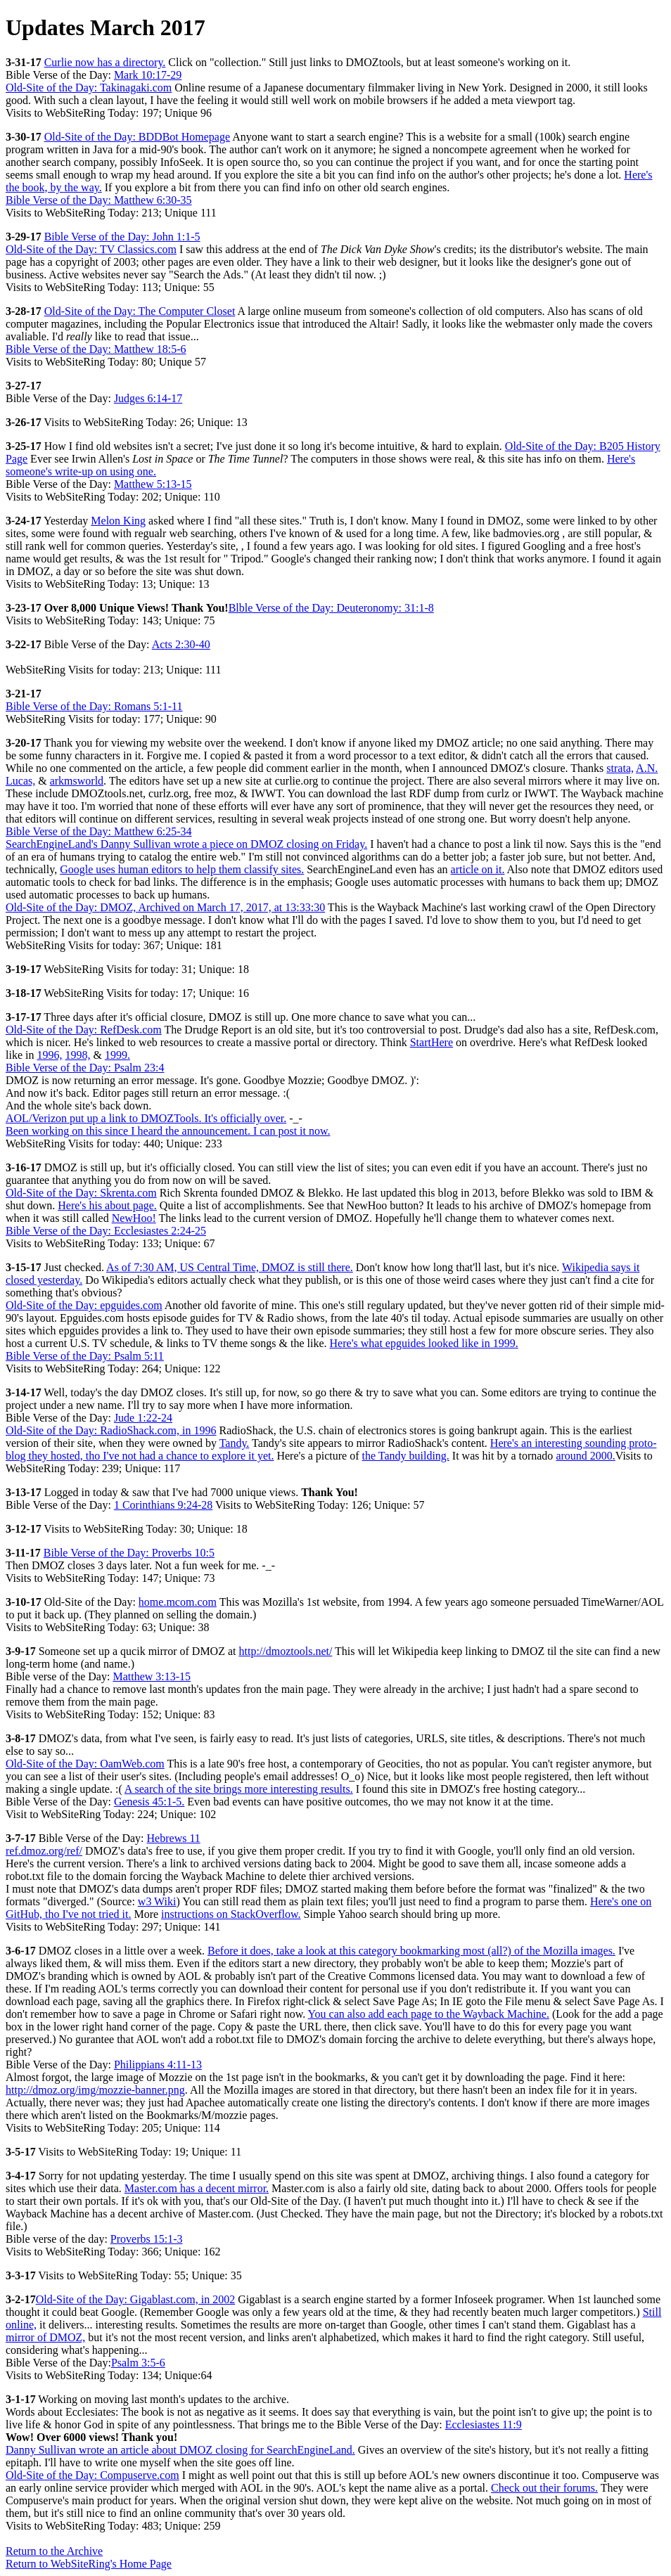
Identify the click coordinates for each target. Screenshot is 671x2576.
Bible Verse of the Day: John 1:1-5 (122, 237)
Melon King (118, 521)
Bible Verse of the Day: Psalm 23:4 (85, 1068)
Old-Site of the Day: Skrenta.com (81, 1193)
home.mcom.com (178, 1602)
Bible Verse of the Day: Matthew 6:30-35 (99, 200)
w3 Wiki (157, 1901)
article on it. (478, 869)
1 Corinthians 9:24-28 (163, 1505)
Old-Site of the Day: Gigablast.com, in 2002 (136, 2299)
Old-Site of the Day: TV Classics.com (91, 249)
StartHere (431, 1042)
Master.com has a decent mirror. (196, 2188)
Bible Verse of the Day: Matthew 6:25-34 (99, 831)
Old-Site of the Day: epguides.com (84, 1305)
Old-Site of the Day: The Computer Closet (140, 311)
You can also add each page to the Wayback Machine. (428, 2014)
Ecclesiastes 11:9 (483, 2424)
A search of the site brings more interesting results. (238, 1789)
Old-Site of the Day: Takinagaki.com (89, 88)
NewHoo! (134, 1218)
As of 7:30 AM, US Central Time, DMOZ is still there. (229, 1267)
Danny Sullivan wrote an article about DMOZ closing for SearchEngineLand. (180, 2450)
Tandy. (234, 1443)
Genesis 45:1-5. (149, 1802)
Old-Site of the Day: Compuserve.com (92, 2475)
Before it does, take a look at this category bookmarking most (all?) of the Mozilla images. (411, 1951)
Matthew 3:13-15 (152, 1676)
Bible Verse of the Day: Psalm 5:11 (85, 1356)
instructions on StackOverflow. (230, 1914)
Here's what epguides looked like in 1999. (424, 1343)
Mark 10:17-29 (147, 75)
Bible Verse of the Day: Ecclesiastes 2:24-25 (106, 1231)
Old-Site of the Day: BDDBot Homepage (137, 137)
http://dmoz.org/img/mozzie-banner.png (95, 2090)
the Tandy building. (405, 1456)
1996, (49, 1055)
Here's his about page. (107, 1205)
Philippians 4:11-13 (158, 2065)
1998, (77, 1055)
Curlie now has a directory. (105, 62)
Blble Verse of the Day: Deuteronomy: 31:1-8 (331, 608)
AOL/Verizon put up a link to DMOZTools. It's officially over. (146, 1118)
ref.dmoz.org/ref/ (44, 1851)
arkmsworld (76, 781)
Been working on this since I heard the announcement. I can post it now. (168, 1131)
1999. (117, 1055)
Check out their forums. (544, 2488)
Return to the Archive (54, 2551)
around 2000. (585, 1456)
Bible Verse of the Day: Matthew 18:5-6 (96, 349)
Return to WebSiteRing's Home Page (89, 2564)
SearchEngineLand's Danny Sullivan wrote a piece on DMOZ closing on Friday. (186, 844)
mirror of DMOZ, (45, 2337)
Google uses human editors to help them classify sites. (182, 869)
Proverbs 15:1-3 (146, 2239)
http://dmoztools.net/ (285, 1651)
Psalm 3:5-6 (138, 2363)
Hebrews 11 (173, 1838)
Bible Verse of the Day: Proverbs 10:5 (129, 1553)
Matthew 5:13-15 (153, 484)
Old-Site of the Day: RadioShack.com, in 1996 (111, 1430)
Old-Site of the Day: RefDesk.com (84, 1030)
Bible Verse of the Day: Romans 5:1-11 (94, 706)
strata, (620, 768)
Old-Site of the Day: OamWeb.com (85, 1764)
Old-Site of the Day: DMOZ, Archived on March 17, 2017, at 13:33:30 (165, 907)
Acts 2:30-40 (181, 644)
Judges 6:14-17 (148, 398)
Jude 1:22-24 (143, 1418)
